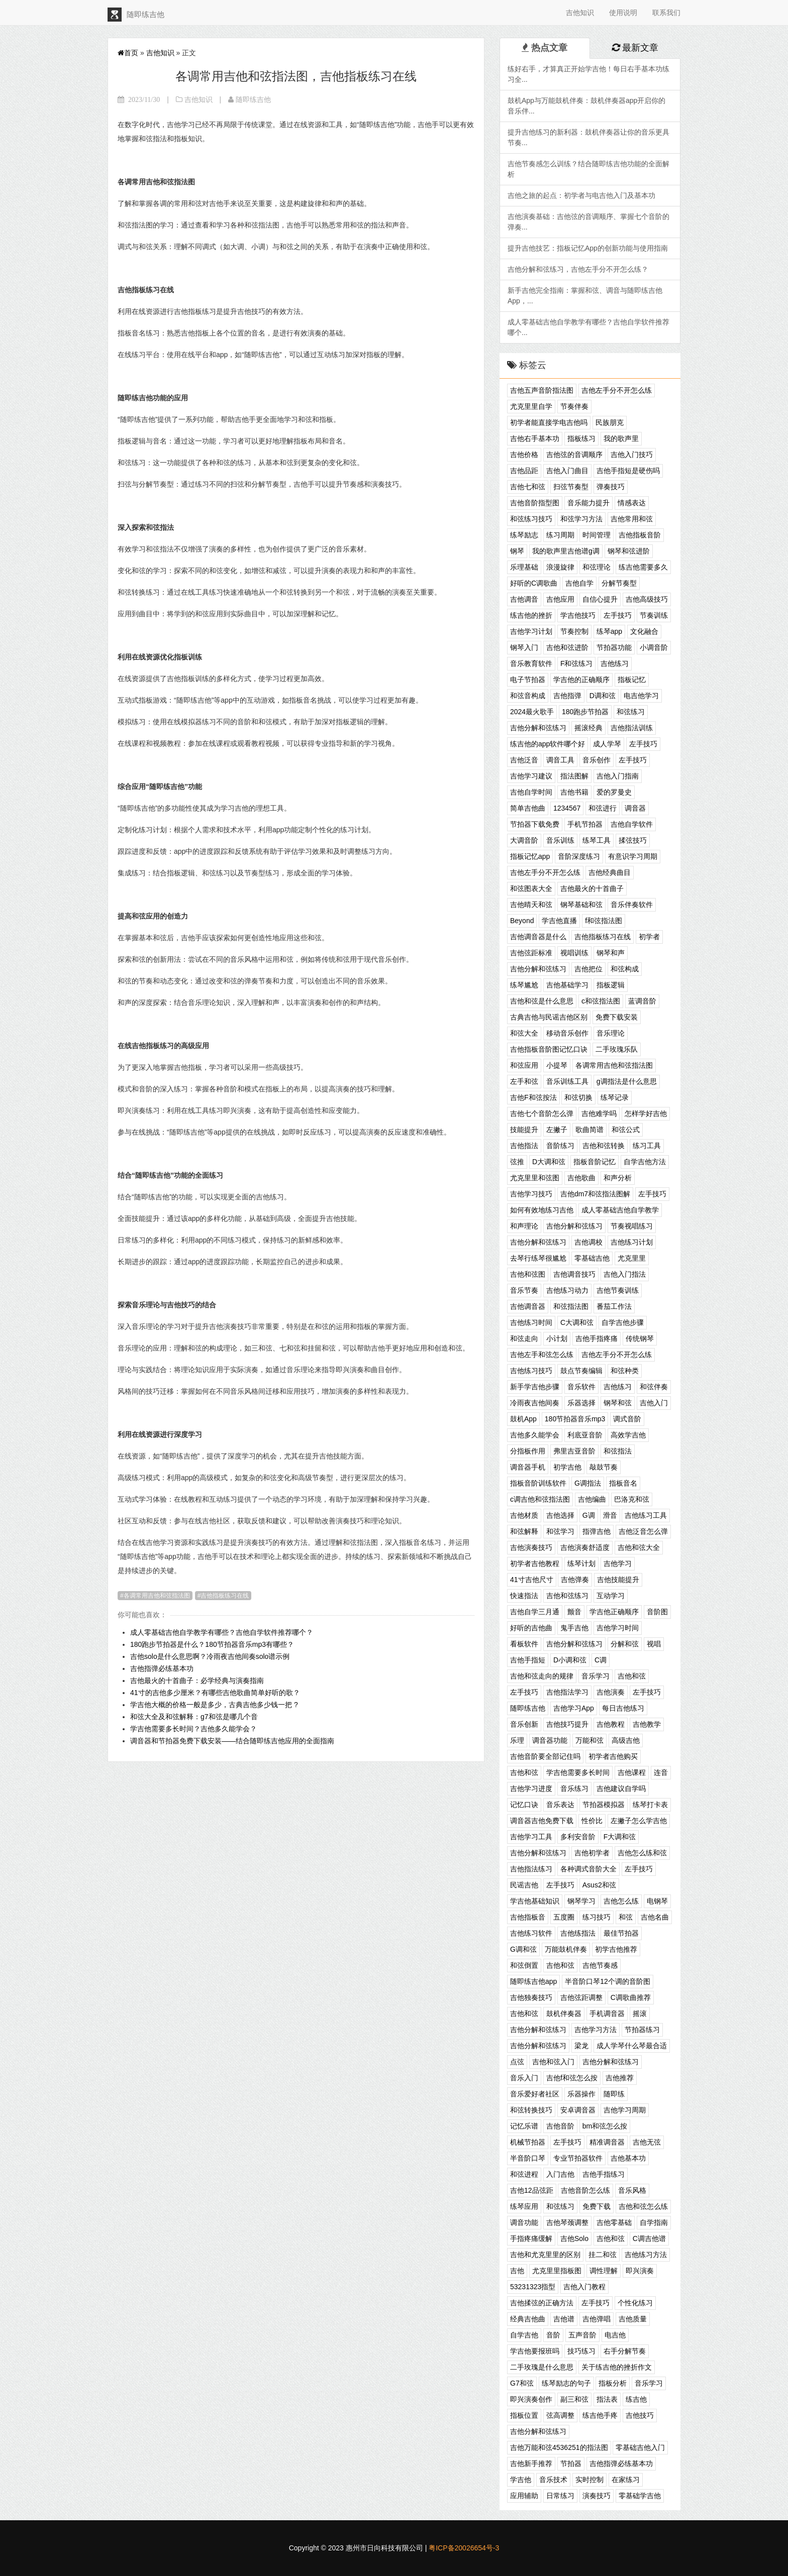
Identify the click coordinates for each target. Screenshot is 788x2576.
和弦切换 (578, 1097)
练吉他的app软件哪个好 (547, 744)
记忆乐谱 (524, 2126)
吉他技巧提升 (567, 1724)
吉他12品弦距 (531, 2190)
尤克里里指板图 (556, 2271)
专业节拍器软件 (578, 2158)
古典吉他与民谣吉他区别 (548, 1017)
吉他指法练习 (531, 1869)
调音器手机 (527, 1467)
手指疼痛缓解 (531, 2238)
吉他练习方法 (646, 2255)
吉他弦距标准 (531, 953)
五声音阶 (582, 2335)
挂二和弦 (602, 2255)
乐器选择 (581, 1403)
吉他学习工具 (531, 1837)
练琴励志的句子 (566, 2383)
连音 (661, 1772)
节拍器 (570, 2463)
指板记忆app (530, 856)
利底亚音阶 (585, 1435)
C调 (601, 1660)
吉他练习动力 (567, 1290)
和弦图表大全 (531, 888)
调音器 (635, 808)
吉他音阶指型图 (534, 503)
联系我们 (666, 13)
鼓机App (523, 1419)
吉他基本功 (628, 2158)
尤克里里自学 (531, 406)
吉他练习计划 (632, 1242)
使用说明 (623, 13)
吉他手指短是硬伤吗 (628, 471)
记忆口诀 (524, 1805)
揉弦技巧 (633, 840)
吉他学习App (573, 1708)
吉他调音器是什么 (538, 937)
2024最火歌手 (532, 712)
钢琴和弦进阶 (629, 551)
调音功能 (524, 2222)
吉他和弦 (632, 1676)
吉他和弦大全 (639, 1547)
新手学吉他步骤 (534, 1387)
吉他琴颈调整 (567, 2222)
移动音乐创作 (567, 1033)
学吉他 (520, 2480)
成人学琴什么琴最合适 (632, 2046)
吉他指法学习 (567, 1692)
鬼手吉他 (574, 1628)
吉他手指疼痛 (596, 1338)
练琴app (609, 631)
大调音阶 (524, 840)
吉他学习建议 (531, 776)
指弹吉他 (596, 1531)
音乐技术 (553, 2480)
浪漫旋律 (560, 567)
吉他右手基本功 (534, 438)
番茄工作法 (614, 1306)
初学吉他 (567, 1467)
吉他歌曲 (581, 1178)
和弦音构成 (527, 696)
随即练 (614, 2094)
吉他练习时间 (531, 1322)
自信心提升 (600, 599)
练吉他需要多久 (643, 567)
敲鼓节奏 (603, 1467)
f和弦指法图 (603, 921)
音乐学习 (595, 1676)
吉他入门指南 (618, 776)
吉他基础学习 (567, 985)
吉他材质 (524, 1515)
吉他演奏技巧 (531, 1547)
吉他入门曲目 (567, 471)
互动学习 (611, 1596)
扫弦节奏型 (570, 487)
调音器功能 (549, 1740)
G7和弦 (522, 2383)
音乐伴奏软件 (632, 905)
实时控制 (589, 2480)
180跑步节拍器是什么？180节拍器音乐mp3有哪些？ (212, 1644)
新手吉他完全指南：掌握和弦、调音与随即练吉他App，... (585, 295)
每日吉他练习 (623, 1708)
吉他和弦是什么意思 (541, 1001)
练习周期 (560, 535)
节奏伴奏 (574, 406)
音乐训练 (560, 840)
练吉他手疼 (600, 2415)
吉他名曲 (655, 1917)
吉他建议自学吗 (621, 1788)
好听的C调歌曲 (533, 583)
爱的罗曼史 (614, 792)
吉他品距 (524, 471)
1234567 (567, 808)
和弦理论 (596, 567)
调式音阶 (627, 1419)
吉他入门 (654, 1403)
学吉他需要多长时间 (578, 1772)
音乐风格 (632, 2190)
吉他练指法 (578, 1933)
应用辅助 (524, 2496)
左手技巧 (618, 615)
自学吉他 (524, 2335)
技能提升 (524, 1130)
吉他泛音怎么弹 (643, 1531)
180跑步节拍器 (585, 712)
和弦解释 (524, 1531)
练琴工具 (596, 840)
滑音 (610, 1515)
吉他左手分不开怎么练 (616, 390)
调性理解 (603, 2271)
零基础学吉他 (640, 2496)
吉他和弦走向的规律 (541, 1676)
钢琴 (517, 551)
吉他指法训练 (632, 728)
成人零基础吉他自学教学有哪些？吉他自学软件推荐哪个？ (221, 1632)
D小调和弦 (569, 1660)
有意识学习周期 (632, 856)
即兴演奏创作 (531, 2399)
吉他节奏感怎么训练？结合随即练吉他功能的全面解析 (588, 169)
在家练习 (626, 2480)
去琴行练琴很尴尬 (538, 1258)
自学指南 (654, 2222)
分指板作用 (527, 1451)
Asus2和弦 (599, 1885)
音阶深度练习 (579, 856)
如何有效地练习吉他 (541, 1210)
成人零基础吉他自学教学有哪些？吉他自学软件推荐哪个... (588, 327)
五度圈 (563, 1917)
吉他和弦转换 (603, 1146)
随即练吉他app (533, 1981)
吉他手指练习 (603, 2174)
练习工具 (647, 1146)
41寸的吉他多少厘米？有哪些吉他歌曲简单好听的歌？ (215, 1693)
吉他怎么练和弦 (642, 1853)
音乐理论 (611, 1033)
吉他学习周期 (625, 2110)
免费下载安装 (617, 1017)
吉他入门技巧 (632, 455)
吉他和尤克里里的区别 (545, 2255)
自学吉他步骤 (623, 1322)
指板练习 (581, 438)
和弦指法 (618, 1451)
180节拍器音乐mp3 (575, 1419)
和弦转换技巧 (531, 2110)
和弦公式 (626, 1130)
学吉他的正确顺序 (581, 680)
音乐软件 (581, 1387)
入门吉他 (560, 2174)
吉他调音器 (527, 1306)
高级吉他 (626, 1740)
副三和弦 (574, 2399)
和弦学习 (560, 1531)
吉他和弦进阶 (567, 647)
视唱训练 (574, 953)
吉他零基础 (614, 2222)
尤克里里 (632, 1258)
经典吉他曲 (527, 2319)
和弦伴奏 (654, 1387)
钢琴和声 (611, 953)
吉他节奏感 (600, 1965)
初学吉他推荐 (616, 1949)
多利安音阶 (578, 1837)
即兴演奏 (640, 2271)
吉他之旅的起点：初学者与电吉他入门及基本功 (581, 195)
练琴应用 (524, 2206)
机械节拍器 (527, 2142)
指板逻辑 (611, 985)
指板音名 (623, 1483)
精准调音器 (607, 2142)
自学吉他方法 (645, 1162)
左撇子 (556, 1130)
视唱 (654, 1644)
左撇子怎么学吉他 (639, 1821)
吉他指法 (524, 1146)
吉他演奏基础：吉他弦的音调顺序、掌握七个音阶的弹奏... (588, 221)
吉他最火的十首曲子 (592, 888)
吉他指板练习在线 (225, 1595)
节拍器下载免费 (534, 824)
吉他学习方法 (595, 2030)
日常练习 (560, 2496)
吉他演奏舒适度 (585, 1547)
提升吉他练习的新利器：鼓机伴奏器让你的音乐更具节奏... (588, 137)
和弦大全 (524, 1033)
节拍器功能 (614, 647)
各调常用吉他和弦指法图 (157, 1595)
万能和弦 (589, 1740)
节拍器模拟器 (603, 1805)
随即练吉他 (527, 1708)
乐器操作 (581, 2094)
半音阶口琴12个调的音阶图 (607, 1981)
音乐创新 (524, 1724)
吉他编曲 (592, 1499)
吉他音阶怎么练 (585, 2190)
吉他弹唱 (596, 2319)
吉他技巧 (640, 2415)
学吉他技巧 (578, 615)
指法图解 (574, 776)
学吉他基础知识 (534, 1901)
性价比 (592, 1821)
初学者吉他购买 (613, 1756)
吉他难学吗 (599, 1113)
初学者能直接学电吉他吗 (548, 422)
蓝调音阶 (642, 1001)
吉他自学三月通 (534, 1612)
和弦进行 (602, 808)
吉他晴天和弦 (531, 905)
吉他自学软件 (632, 824)
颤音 (574, 1612)
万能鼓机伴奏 (566, 1949)
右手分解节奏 (625, 2351)
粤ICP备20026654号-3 (464, 2548)
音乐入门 (524, 2078)
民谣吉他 (524, 1885)
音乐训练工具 (567, 1081)
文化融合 (644, 631)
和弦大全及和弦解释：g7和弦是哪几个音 (194, 1717)
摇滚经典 (588, 728)
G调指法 (587, 1483)
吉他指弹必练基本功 (161, 1668)
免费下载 (596, 2206)
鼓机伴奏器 (563, 2013)
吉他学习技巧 (531, 1194)
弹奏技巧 (611, 487)
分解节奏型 (619, 583)
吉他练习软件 (531, 1933)
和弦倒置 (524, 1965)
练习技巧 (596, 1917)
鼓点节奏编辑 (581, 1371)
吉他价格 (524, 455)
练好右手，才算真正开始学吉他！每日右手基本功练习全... (588, 74)
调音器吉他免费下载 (541, 1821)
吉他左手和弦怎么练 (541, 1355)
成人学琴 (607, 744)
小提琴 (556, 1065)
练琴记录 (615, 1097)
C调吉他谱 (649, 2238)
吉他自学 (579, 583)
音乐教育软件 (531, 663)
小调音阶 (654, 647)
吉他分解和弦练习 (538, 728)
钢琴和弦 (618, 1403)
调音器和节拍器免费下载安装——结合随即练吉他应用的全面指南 (232, 1741)
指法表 (607, 2399)
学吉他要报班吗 (534, 2351)
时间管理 (596, 535)
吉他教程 (611, 1724)
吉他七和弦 (527, 487)
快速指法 (524, 1596)
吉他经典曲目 (609, 872)
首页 (128, 53)
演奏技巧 (596, 2496)
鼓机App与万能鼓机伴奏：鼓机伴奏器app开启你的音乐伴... (586, 105)
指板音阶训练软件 (538, 1483)
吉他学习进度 (531, 1788)
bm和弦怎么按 (604, 2126)
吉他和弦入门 (553, 2062)
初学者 (649, 937)
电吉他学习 (641, 696)
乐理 (517, 1740)
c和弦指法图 (600, 1001)
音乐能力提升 (588, 503)
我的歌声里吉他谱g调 (566, 551)
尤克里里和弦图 (534, 1178)
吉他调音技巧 (574, 1274)
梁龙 (581, 2046)
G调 (588, 1515)
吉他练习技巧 (531, 1371)
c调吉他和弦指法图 (540, 1499)
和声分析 (618, 1178)
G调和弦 (523, 1949)
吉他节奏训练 (618, 1290)
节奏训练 (654, 615)
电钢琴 (657, 1901)
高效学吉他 (628, 1435)
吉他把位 (588, 969)
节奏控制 (574, 631)
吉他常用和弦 (632, 519)
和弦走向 (524, 1338)
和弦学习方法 (581, 519)
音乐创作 (596, 760)
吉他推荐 (620, 2078)
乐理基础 (524, 567)
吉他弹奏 (575, 1580)
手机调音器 (607, 2013)
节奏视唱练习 (632, 1226)
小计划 (556, 1338)
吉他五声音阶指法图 (541, 390)
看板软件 (524, 1644)
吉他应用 (560, 599)
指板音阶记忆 (594, 1162)
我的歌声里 (621, 438)
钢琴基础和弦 (581, 905)
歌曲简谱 (589, 1130)
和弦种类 (625, 1371)
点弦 (517, 2062)
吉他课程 (632, 1772)
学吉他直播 (559, 921)
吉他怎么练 (621, 1901)
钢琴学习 (581, 1901)
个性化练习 (635, 2303)
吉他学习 (618, 1563)
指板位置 (524, 2415)
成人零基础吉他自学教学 (620, 1210)
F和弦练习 (576, 663)
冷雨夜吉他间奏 (534, 1403)
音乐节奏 (524, 1290)
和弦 (626, 1917)
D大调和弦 (548, 1162)
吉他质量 (633, 2319)
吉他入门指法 (625, 1274)
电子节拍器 (527, 680)
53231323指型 (532, 2287)
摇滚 (640, 2013)
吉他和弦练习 (567, 1596)
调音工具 (560, 760)
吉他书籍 (574, 792)
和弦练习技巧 (531, 519)
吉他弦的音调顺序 (574, 455)
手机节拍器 (585, 824)
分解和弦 (625, 1644)
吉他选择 (560, 1515)
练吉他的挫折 (531, 615)
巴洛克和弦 (631, 1499)
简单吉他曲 (527, 808)
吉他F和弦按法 (533, 1097)
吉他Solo (574, 2238)
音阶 (553, 2335)
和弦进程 (524, 2174)
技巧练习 (581, 2351)
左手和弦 (524, 1081)
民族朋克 (610, 422)
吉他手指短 (527, 1660)
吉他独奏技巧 (531, 1997)
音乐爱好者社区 (534, 2094)
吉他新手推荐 (531, 2463)
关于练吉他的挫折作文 (616, 2367)
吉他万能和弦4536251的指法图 (559, 2447)
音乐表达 (560, 1805)
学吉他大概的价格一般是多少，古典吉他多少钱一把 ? (214, 1705)
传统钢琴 (640, 1338)
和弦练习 (631, 712)
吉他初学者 (592, 1853)
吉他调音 (524, 599)
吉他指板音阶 (640, 535)
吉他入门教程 (584, 2287)
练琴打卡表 (650, 1805)
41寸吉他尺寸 (531, 1580)
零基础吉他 (592, 1258)
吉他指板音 (527, 1917)
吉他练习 (615, 663)
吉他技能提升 (618, 1580)
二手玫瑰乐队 (617, 1049)
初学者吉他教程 (534, 1563)
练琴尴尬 (524, 985)
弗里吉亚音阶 (574, 1451)
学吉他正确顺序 (614, 1612)
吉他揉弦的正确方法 (541, 2303)
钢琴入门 (524, 647)
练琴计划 (581, 1563)
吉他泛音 (524, 760)
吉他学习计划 (531, 631)
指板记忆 (632, 680)
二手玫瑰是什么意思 (541, 2367)
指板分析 (613, 2383)
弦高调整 (560, 2415)
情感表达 (632, 503)
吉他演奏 (611, 1692)
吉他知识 (580, 13)
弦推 (517, 1162)
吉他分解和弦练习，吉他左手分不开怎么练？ (578, 269)
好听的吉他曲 (531, 1628)
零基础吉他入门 (640, 2447)
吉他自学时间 (531, 792)
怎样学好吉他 (646, 1113)
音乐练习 (574, 1788)
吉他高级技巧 (647, 599)
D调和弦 (602, 696)
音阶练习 (560, 1146)
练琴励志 (524, 535)
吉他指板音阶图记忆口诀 (548, 1049)
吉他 (517, 2271)
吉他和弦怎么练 (643, 2206)
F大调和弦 (620, 1837)
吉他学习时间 (618, 1628)
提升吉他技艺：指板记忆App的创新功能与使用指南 (588, 248)
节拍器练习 (642, 2030)
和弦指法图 (570, 1306)
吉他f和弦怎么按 (572, 2078)
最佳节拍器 (621, 1933)
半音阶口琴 (527, 2158)
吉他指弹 (567, 696)
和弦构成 (625, 969)
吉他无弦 (647, 2142)
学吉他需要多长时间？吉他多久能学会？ (193, 1729)
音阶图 (657, 1612)
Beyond (522, 921)
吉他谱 (563, 2319)
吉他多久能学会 (534, 1435)
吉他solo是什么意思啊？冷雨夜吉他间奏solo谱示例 (209, 1656)
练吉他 (636, 2399)
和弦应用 (524, 1065)
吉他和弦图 (527, 1274)
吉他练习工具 (646, 1515)
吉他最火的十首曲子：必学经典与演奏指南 (197, 1680)
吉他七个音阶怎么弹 (541, 1113)
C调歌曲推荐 (631, 1997)
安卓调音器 (578, 2110)
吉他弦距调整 (581, 1997)
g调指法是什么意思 (627, 1081)
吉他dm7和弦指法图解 (595, 1194)
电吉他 (615, 2335)
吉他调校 (588, 1242)
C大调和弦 (577, 1322)
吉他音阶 (560, 2126)
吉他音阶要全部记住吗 (545, 1756)
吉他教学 (647, 1724)
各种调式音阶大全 (588, 1869)
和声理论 (524, 1226)
